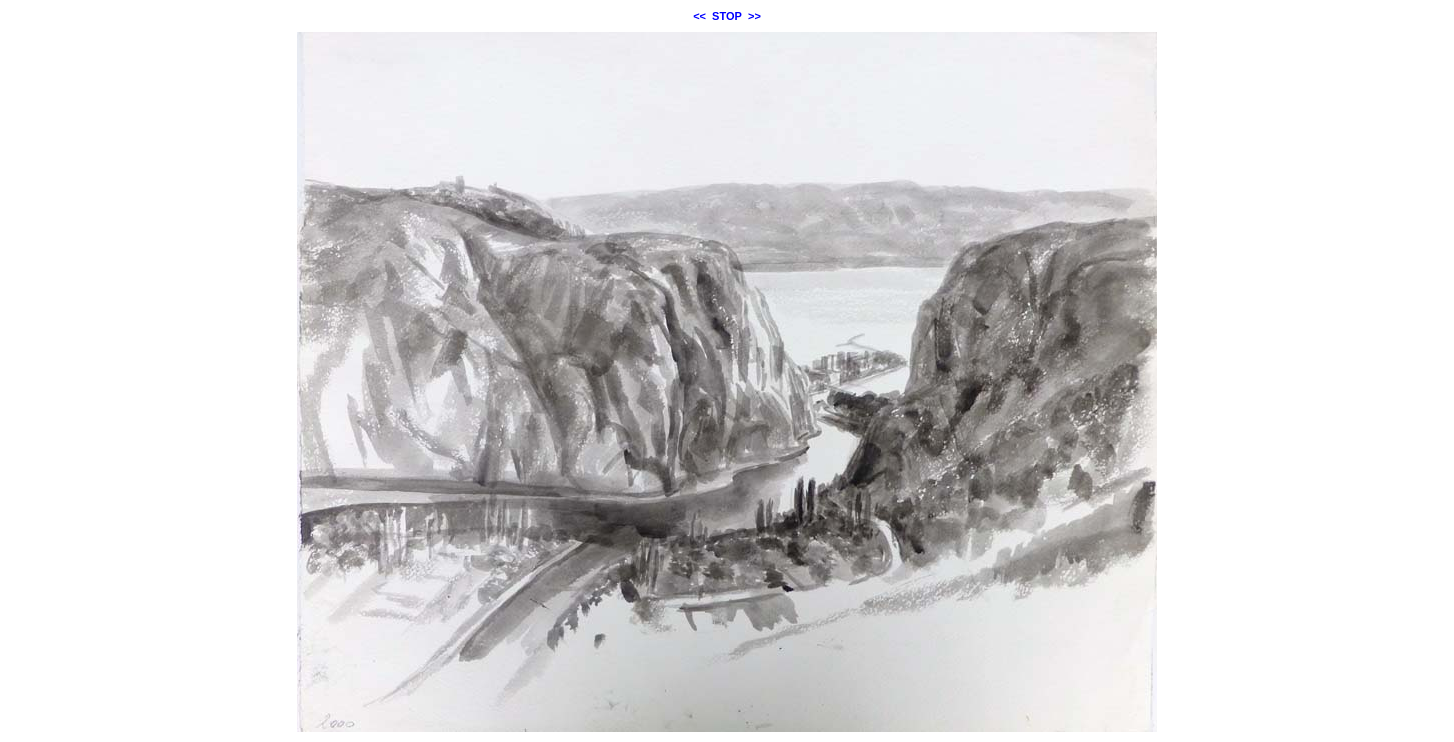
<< (699, 16)
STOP (727, 16)
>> (754, 16)
